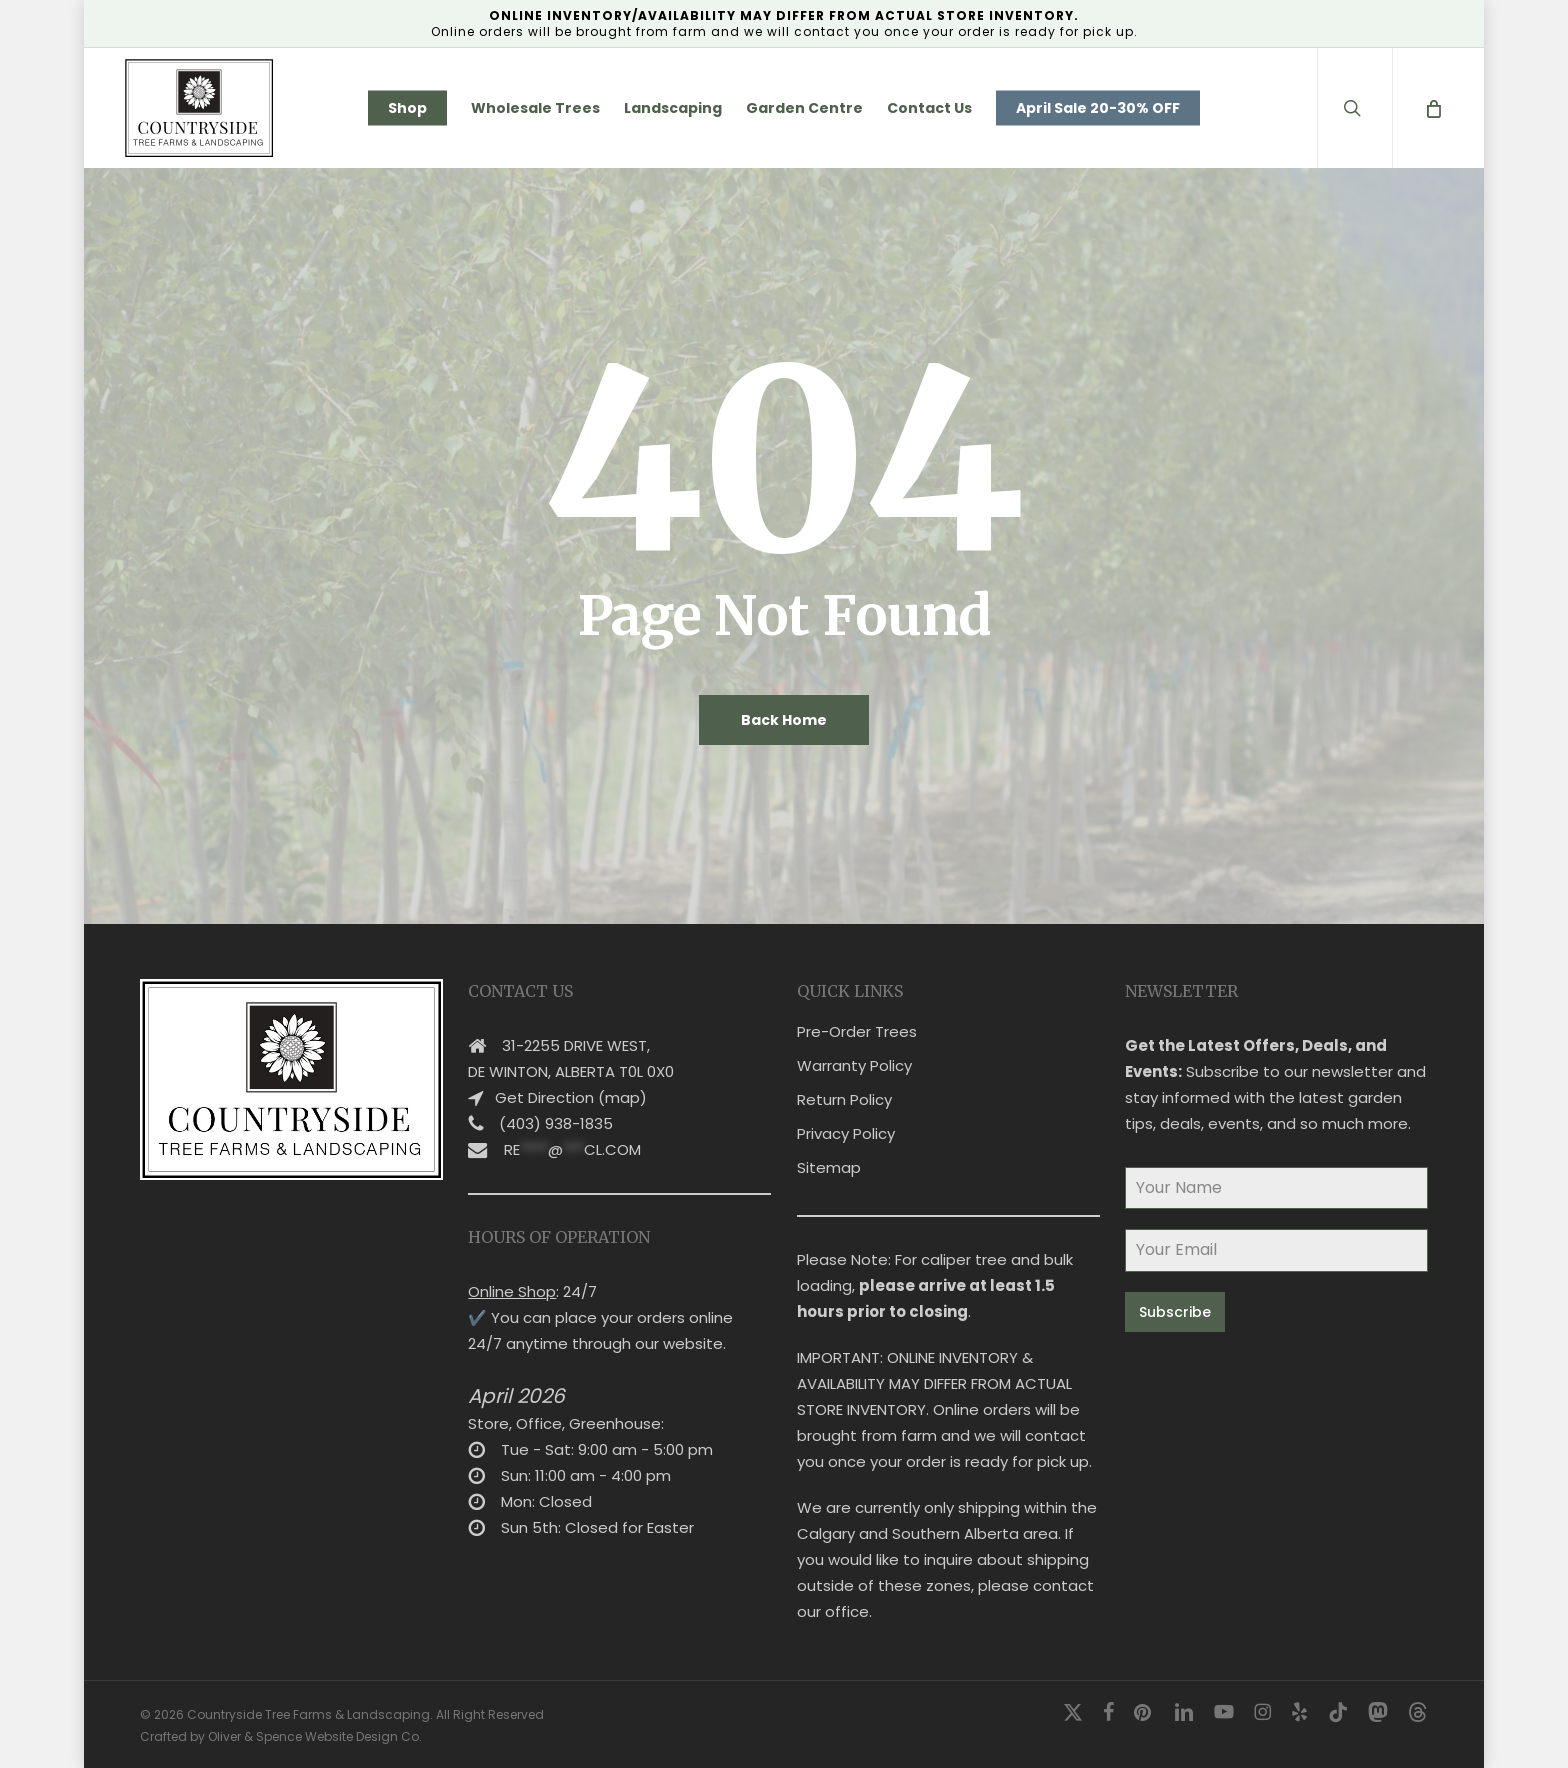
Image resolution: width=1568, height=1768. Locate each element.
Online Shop (512, 1291)
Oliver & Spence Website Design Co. (315, 1736)
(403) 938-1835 (556, 1123)
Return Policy (844, 1099)
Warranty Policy (854, 1065)
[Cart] (1432, 108)
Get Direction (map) (571, 1097)
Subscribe (1175, 1312)
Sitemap (829, 1167)
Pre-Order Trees (857, 1031)
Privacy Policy (846, 1133)
